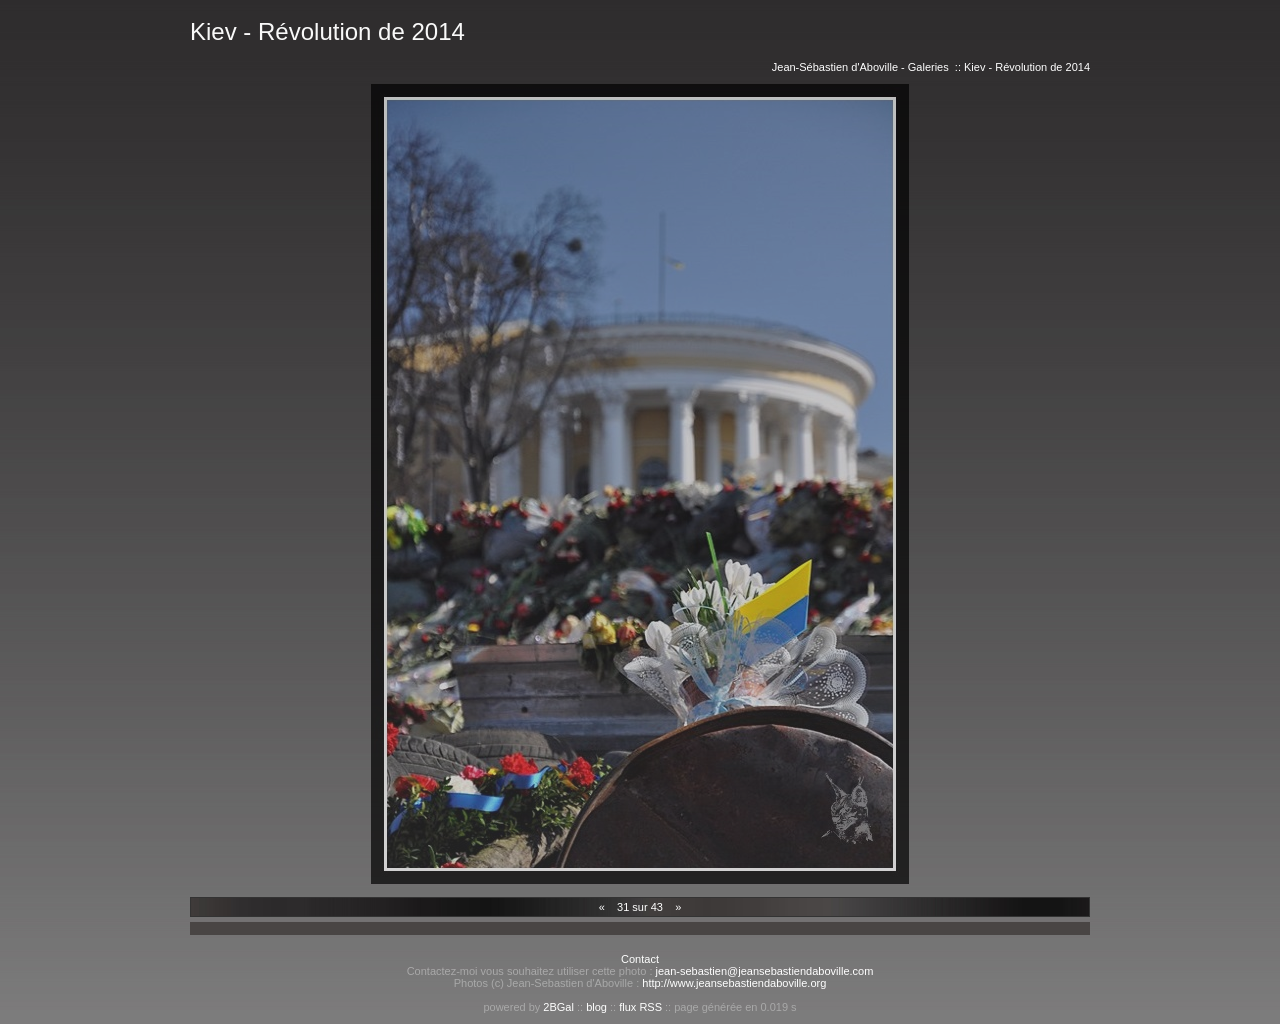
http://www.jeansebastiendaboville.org (734, 983)
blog (596, 1007)
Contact (640, 959)
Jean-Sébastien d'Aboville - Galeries (860, 67)
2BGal (558, 1007)
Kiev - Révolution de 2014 (1027, 67)
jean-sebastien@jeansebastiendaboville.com (765, 971)
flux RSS (640, 1007)
